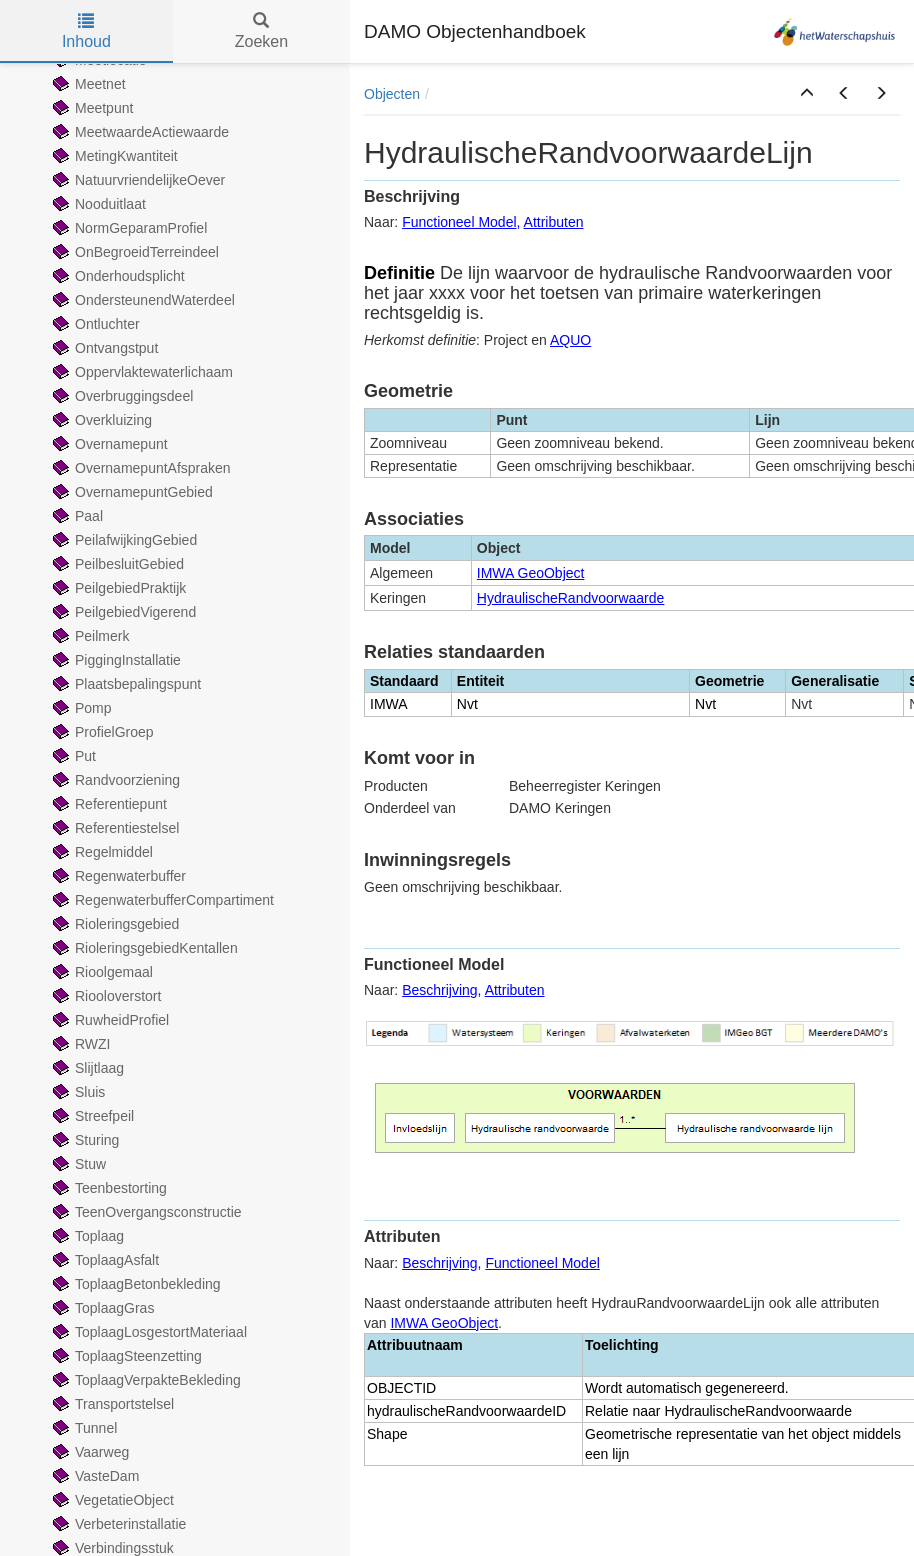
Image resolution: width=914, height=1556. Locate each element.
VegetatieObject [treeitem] (111, 1500)
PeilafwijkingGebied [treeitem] (123, 540)
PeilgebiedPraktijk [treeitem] (117, 588)
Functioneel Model (459, 222)
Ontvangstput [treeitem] (103, 348)
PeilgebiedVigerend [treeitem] (122, 612)
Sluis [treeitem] (77, 1092)
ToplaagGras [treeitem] (101, 1308)
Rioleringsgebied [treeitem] (114, 924)
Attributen (554, 222)
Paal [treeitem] (76, 516)
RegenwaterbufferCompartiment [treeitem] (161, 900)
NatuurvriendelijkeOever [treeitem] (137, 180)
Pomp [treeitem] (80, 708)
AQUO (570, 340)
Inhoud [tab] (86, 31)
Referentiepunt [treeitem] (108, 804)
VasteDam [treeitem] (94, 1476)
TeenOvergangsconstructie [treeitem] (145, 1212)
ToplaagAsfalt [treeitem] (104, 1260)
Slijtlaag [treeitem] (86, 1068)
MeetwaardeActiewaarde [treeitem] (139, 132)
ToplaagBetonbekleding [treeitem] (135, 1284)
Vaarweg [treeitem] (89, 1452)
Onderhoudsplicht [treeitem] (117, 276)
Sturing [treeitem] (84, 1140)
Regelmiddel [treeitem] (101, 852)
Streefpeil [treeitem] (91, 1116)
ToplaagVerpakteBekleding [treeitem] (145, 1380)
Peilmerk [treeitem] (89, 636)
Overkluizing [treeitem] (100, 420)
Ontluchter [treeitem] (94, 324)
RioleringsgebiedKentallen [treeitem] (143, 948)
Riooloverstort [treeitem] (105, 996)
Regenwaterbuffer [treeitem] (117, 876)
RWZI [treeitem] (80, 1044)
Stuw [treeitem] (77, 1164)
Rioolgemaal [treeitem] (101, 972)
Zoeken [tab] (261, 31)
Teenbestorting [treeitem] (108, 1188)
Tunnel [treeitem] (83, 1428)
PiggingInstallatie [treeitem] (115, 660)
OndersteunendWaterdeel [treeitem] (142, 300)
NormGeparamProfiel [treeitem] (128, 228)
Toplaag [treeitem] (86, 1236)
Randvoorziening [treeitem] (114, 780)
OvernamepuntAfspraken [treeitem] (140, 468)
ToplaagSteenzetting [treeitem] (125, 1356)
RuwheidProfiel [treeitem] (109, 1020)
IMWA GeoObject (531, 573)
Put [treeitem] (72, 756)
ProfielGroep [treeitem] (101, 732)
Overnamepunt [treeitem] (108, 444)
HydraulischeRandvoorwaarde (571, 598)
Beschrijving (439, 990)
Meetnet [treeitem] (87, 84)
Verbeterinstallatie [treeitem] (117, 1524)
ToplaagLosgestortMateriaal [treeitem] (148, 1332)
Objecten (392, 94)
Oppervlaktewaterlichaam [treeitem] (141, 372)
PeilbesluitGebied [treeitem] (116, 564)
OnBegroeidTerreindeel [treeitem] (134, 252)
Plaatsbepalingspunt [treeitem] (125, 684)
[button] (807, 94)
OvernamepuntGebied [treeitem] (131, 492)
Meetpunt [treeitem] (91, 108)
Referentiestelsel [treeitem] (114, 828)
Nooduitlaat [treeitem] (97, 204)
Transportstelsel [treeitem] (111, 1404)
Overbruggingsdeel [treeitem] (121, 396)
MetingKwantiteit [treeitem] (113, 156)
